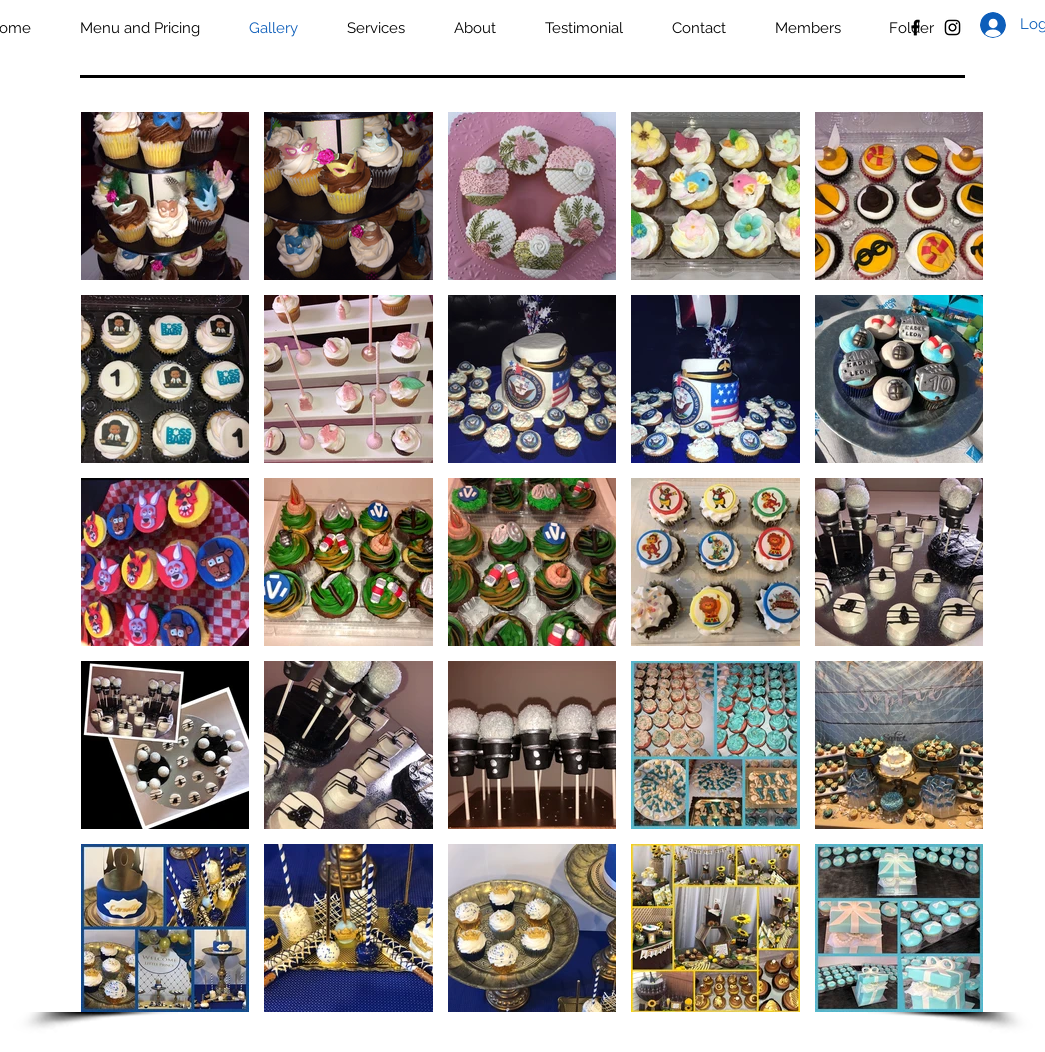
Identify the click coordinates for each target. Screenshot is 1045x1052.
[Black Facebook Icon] (915, 27)
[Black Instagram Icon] (952, 27)
